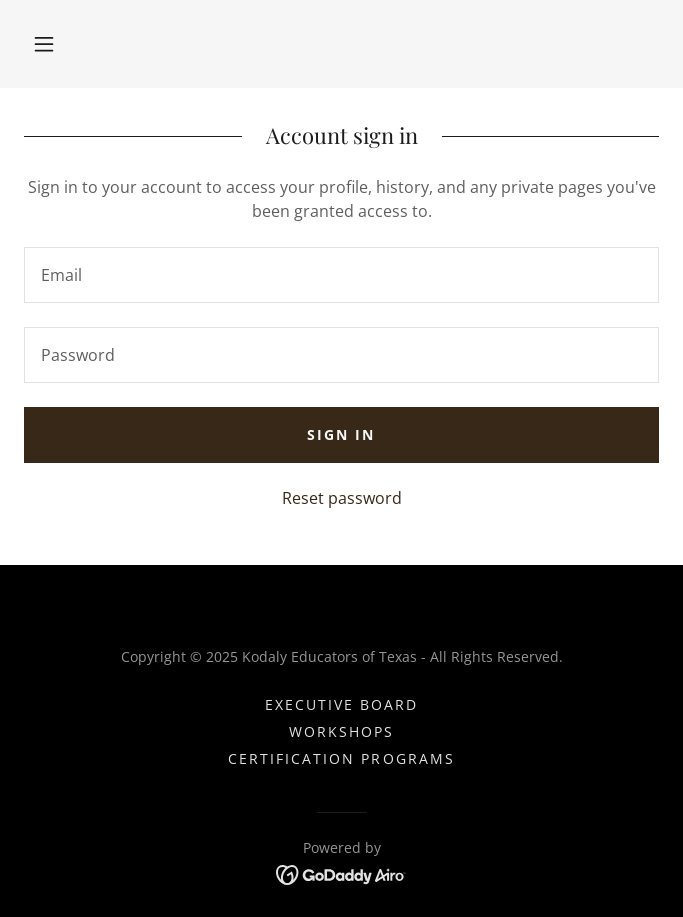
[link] (341, 873)
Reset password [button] (342, 498)
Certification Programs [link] (341, 758)
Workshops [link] (341, 731)
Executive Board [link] (341, 704)
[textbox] (341, 275)
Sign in (341, 434)
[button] (44, 44)
